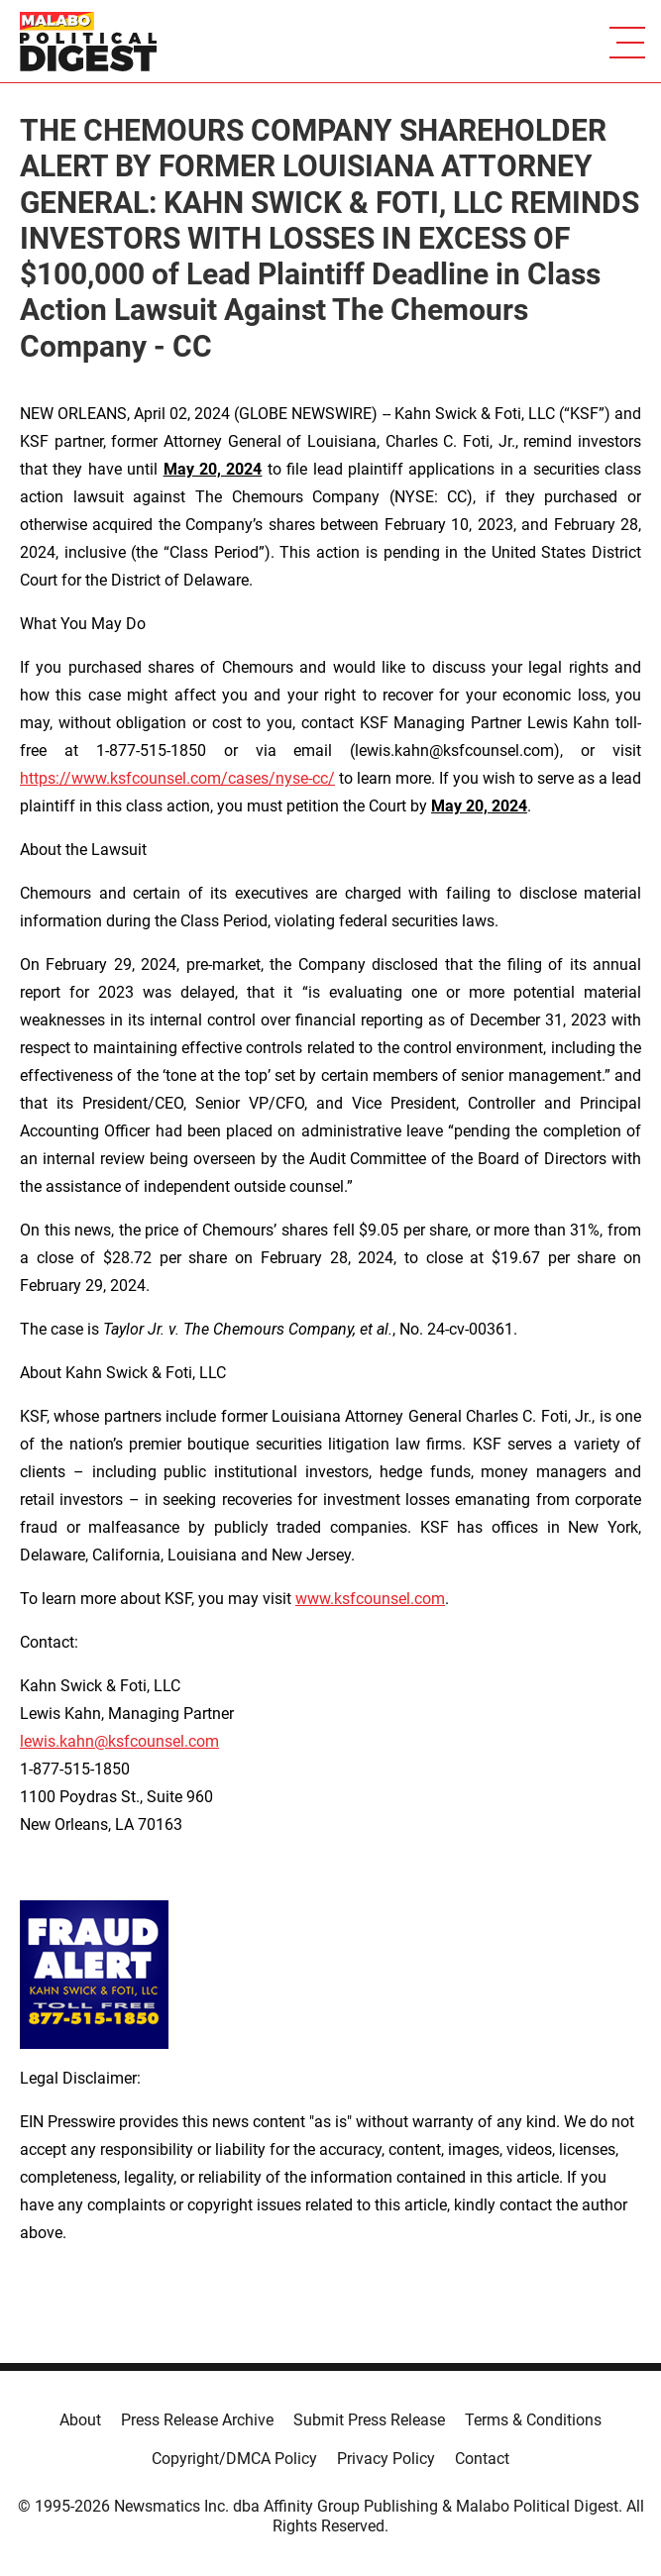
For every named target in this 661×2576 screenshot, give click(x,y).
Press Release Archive (197, 2420)
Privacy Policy (386, 2458)
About (80, 2420)
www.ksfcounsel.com (370, 1598)
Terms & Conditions (533, 2420)
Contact (482, 2458)
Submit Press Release (369, 2420)
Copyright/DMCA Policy (234, 2458)
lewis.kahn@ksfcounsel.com (119, 1741)
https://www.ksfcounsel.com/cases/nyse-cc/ (177, 778)
